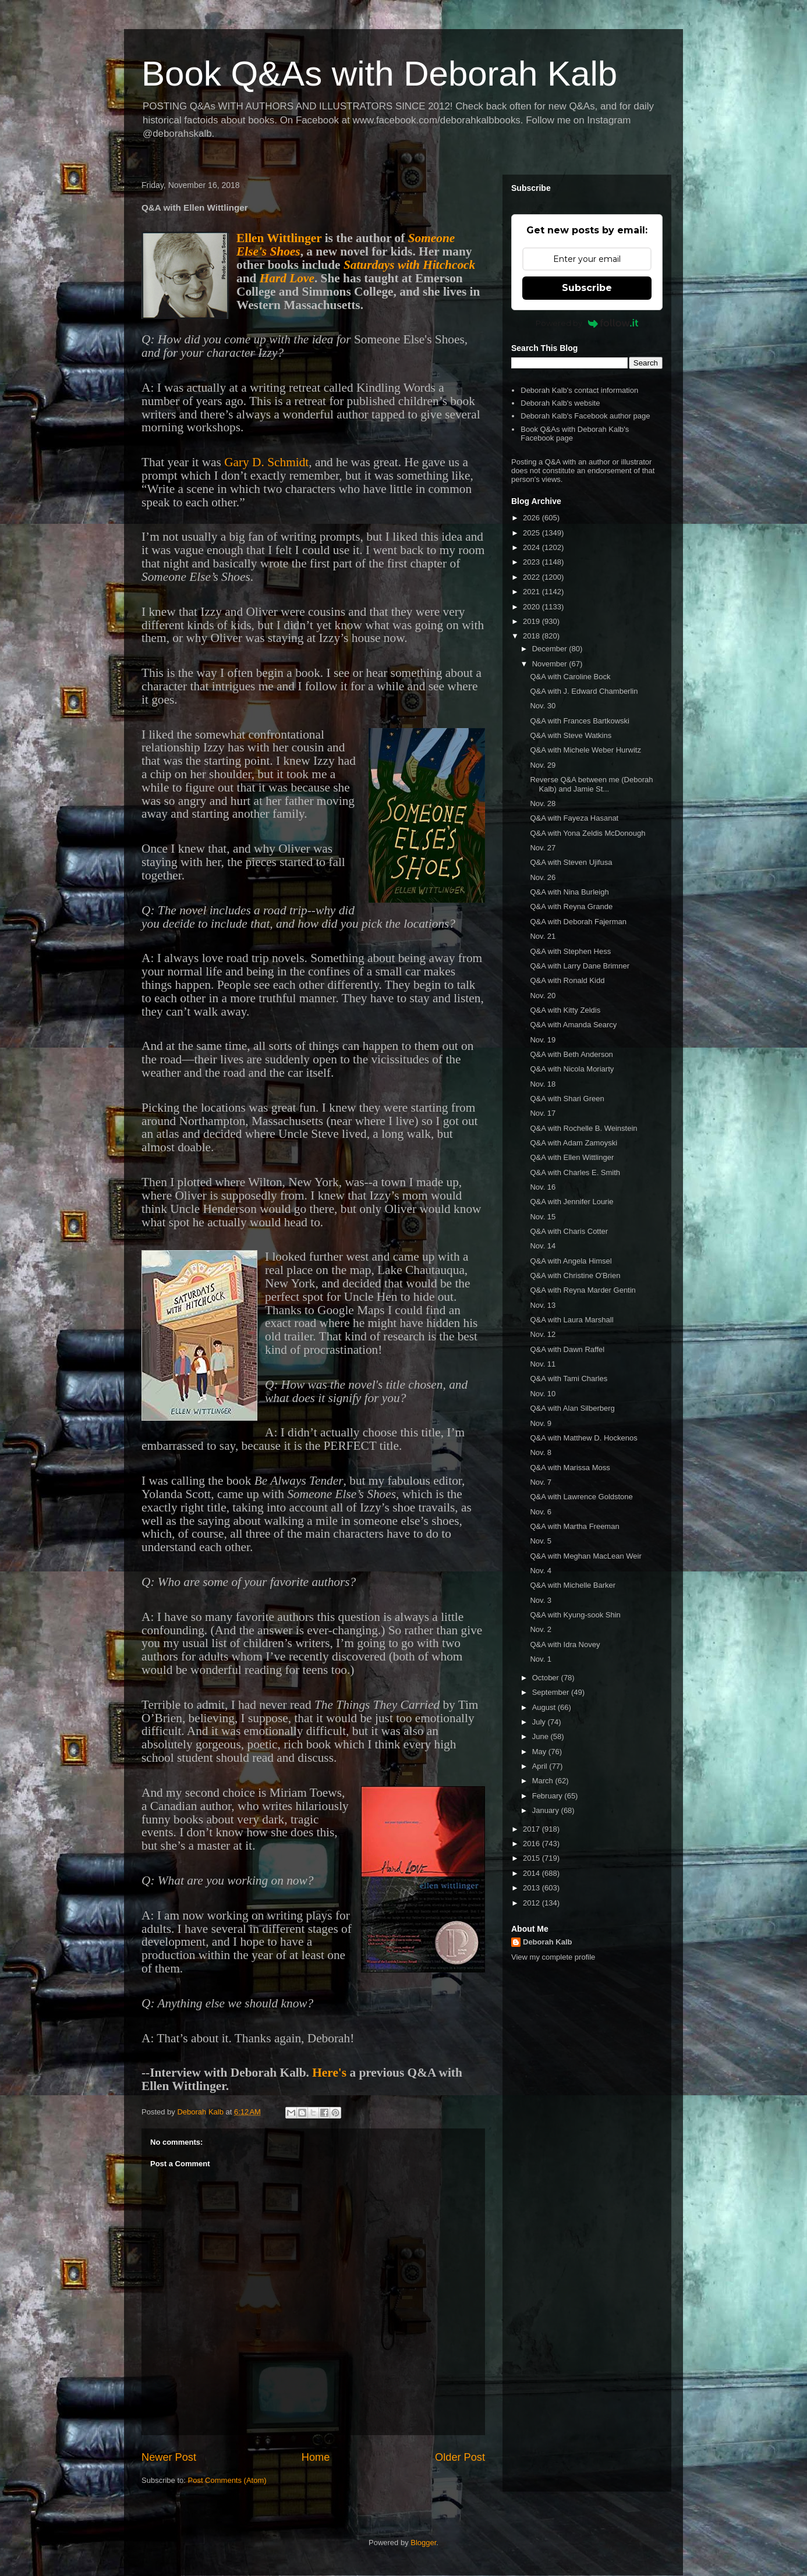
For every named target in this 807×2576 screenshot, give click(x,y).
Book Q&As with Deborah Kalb (379, 73)
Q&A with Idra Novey (565, 1644)
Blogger (423, 2542)
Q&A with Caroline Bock (570, 676)
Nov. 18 (542, 1084)
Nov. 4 (540, 1570)
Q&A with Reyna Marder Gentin (582, 1290)
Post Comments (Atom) (227, 2480)
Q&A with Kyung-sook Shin (575, 1614)
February (548, 1795)
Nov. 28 (542, 803)
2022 (532, 577)
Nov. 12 (542, 1334)
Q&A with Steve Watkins (570, 735)
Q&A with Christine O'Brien (575, 1275)
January (546, 1810)
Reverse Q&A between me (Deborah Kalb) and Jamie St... (591, 784)
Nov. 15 (542, 1216)
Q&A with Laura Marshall (571, 1319)
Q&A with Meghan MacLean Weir (585, 1556)
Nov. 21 (542, 936)
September (551, 1692)
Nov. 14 (542, 1245)
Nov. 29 (542, 765)
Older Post (460, 2457)
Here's (329, 2073)
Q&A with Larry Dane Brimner (579, 965)
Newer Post (168, 2457)
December (550, 648)
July (540, 1722)
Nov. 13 (542, 1305)
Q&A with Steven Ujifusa (571, 862)
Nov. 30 (542, 705)
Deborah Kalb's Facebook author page (585, 415)
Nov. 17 (542, 1113)
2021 (532, 591)
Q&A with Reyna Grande (571, 906)
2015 (532, 1858)
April (541, 1766)
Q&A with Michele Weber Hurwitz (585, 750)
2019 (532, 621)
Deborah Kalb (547, 1942)
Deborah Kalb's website (560, 403)
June (541, 1736)
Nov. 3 (540, 1600)
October (546, 1677)
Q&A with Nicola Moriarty (572, 1069)
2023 (532, 562)
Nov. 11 (542, 1364)
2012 (532, 1903)
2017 (532, 1829)
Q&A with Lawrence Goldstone (581, 1496)
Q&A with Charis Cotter (569, 1231)
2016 (532, 1843)
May (540, 1751)
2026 (532, 517)
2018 (532, 635)
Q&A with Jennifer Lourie (571, 1201)
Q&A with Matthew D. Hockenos (583, 1438)
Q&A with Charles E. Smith (575, 1172)
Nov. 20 (542, 995)
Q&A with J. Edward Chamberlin (584, 691)
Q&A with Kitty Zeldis (565, 1010)
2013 (532, 1887)
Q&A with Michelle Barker (572, 1585)
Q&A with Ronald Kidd (567, 980)
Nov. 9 (540, 1423)
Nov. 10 (542, 1393)
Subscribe (587, 287)
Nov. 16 (542, 1187)
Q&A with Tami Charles (568, 1378)
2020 (532, 606)
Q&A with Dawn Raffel (567, 1349)
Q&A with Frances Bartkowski (579, 720)
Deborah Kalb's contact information (579, 390)
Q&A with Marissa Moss (570, 1467)
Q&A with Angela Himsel (570, 1261)
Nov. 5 (540, 1541)
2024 (532, 547)
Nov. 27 (542, 847)
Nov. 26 (542, 877)
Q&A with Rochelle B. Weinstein (583, 1128)
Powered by (587, 323)
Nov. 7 (540, 1482)
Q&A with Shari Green (567, 1098)
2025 (532, 532)
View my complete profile (553, 1957)
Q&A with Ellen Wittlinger (572, 1157)
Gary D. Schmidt (266, 462)
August (545, 1707)
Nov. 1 (540, 1659)
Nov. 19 (542, 1039)
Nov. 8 (540, 1452)
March (543, 1780)
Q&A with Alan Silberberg (572, 1408)
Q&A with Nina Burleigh (569, 892)
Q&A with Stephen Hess (570, 951)
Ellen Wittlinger (278, 238)
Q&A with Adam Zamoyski (573, 1142)
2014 (532, 1873)
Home (316, 2457)
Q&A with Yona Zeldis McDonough (587, 833)
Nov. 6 (540, 1511)
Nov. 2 (540, 1629)
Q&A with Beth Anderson (571, 1054)
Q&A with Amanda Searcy (573, 1024)
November (550, 663)
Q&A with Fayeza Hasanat (574, 818)
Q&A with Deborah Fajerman (578, 921)
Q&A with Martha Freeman (574, 1526)
